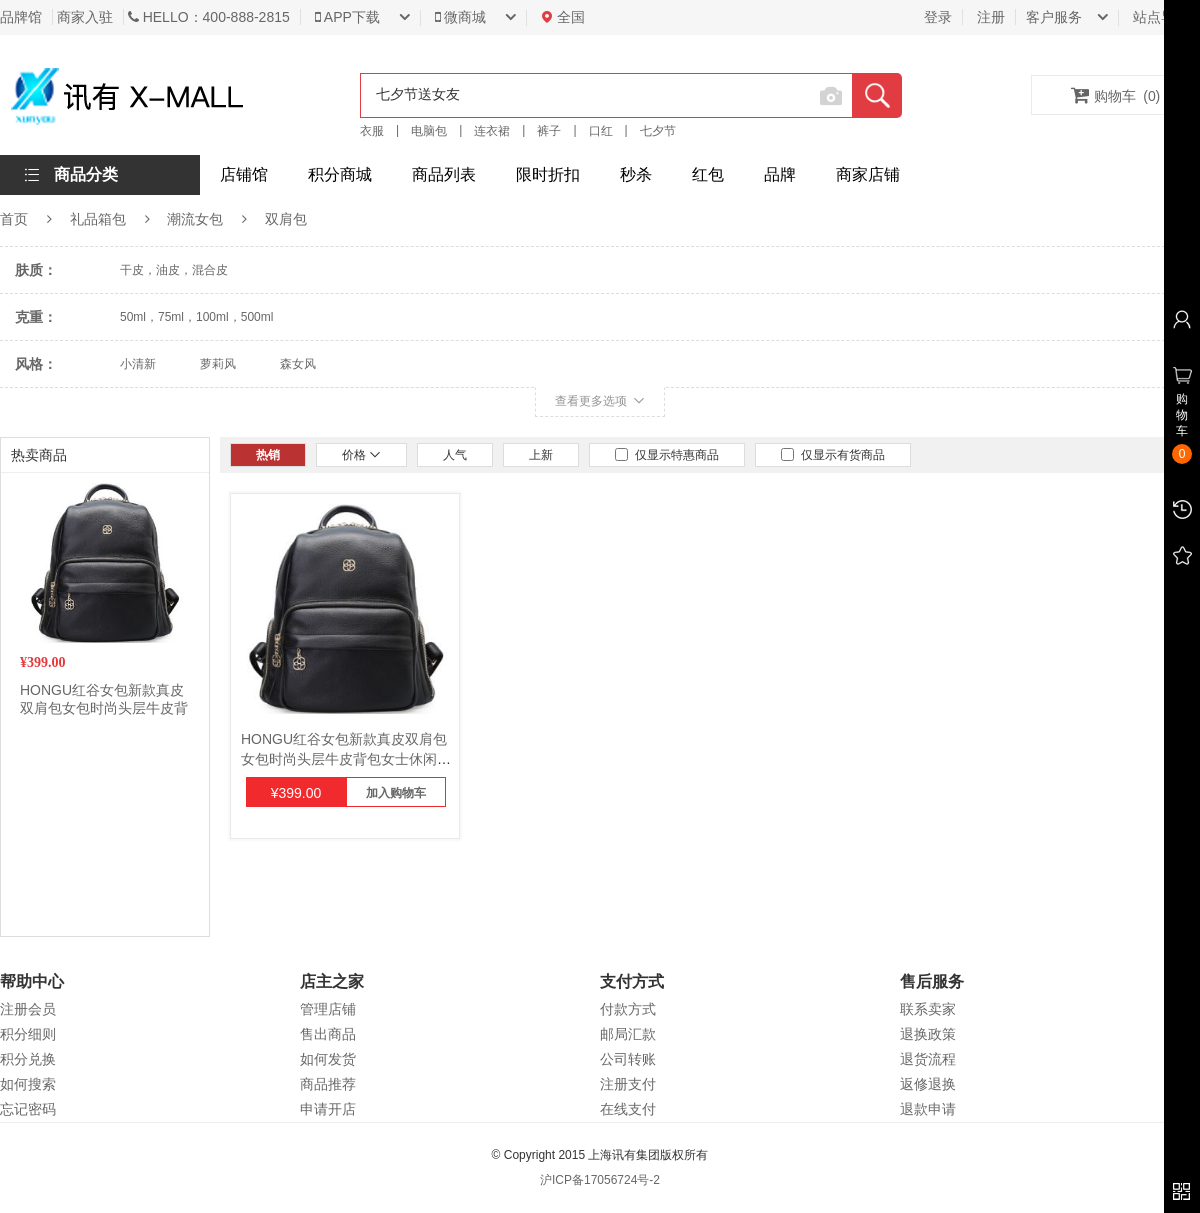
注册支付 (628, 1084)
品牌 (780, 174)
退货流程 (928, 1059)
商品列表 (444, 174)
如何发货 (328, 1059)
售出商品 (328, 1034)
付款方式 (628, 1009)
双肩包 (286, 219)
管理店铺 (328, 1009)
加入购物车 (396, 793)
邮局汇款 (628, 1034)
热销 (268, 455)
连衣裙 (492, 131)
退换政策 (928, 1034)
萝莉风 (218, 364)
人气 (455, 455)
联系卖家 (928, 1009)
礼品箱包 (98, 219)
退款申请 (928, 1109)
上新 (541, 455)
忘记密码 (28, 1109)
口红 (601, 131)
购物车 (1116, 95)
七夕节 (658, 131)
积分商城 (340, 174)
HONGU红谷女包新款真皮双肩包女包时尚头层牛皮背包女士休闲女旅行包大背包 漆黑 (346, 759)
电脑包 (429, 131)
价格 (361, 455)
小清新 (138, 364)
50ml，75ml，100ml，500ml (196, 317)
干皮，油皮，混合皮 (174, 270)
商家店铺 (868, 174)
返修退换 (928, 1084)
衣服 (372, 131)
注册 (991, 17)
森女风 (298, 364)
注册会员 (28, 1009)
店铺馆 (244, 174)
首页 (14, 219)
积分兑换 (28, 1059)
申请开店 (328, 1109)
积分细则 (28, 1034)
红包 (708, 174)
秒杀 (636, 174)
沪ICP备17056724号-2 (600, 1180)
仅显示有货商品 (833, 455)
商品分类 (86, 174)
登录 (938, 17)
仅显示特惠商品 (667, 455)
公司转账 (628, 1059)
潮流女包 (195, 219)
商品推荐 (328, 1084)
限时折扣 (548, 174)
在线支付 (628, 1109)
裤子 (549, 131)
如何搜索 (28, 1084)
